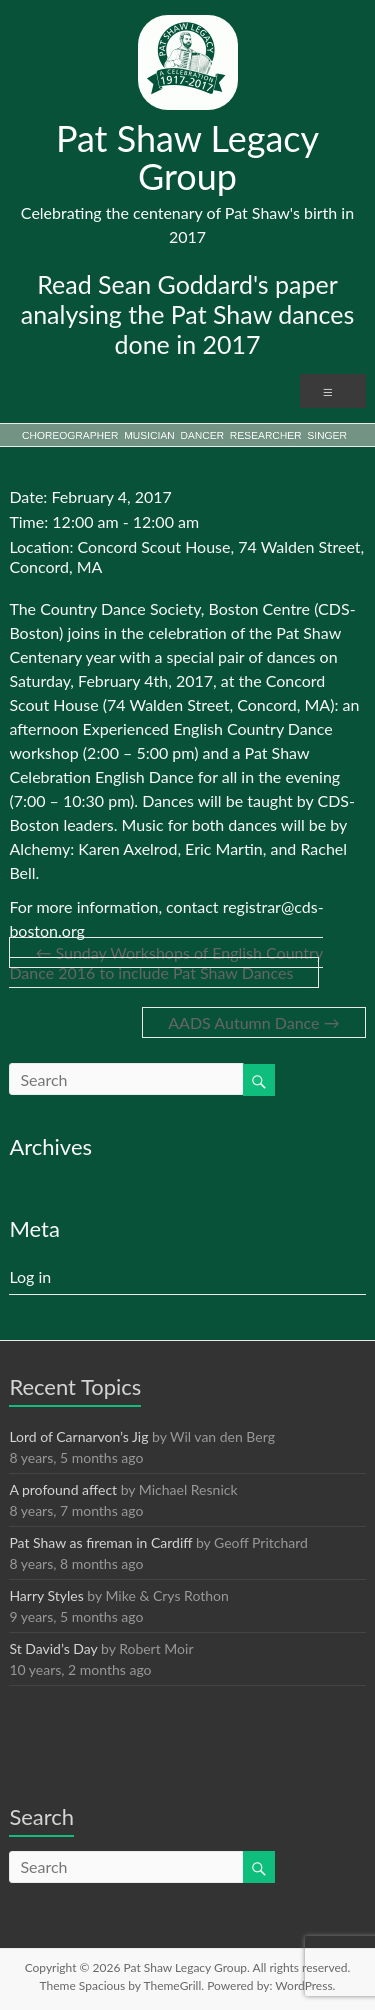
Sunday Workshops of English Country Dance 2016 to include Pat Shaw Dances (166, 962)
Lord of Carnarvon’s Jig (78, 1436)
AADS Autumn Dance (253, 1022)
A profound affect (63, 1489)
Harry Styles (46, 1595)
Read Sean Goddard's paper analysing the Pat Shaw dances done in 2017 (188, 314)
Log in (30, 1276)
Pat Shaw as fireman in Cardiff (100, 1542)
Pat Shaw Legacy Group (187, 157)
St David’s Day (53, 1648)
